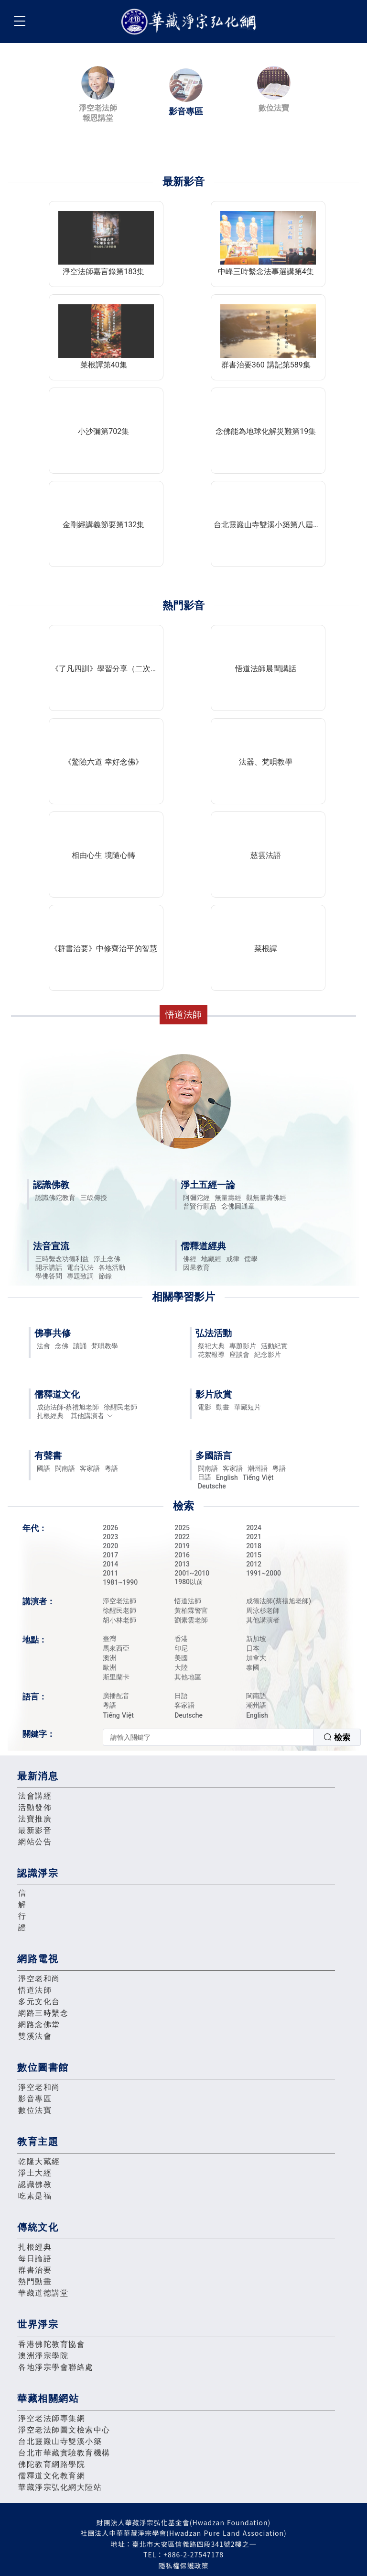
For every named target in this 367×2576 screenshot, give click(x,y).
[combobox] (232, 1737)
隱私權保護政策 (184, 2565)
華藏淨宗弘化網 (190, 22)
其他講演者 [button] (92, 1416)
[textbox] (208, 1737)
